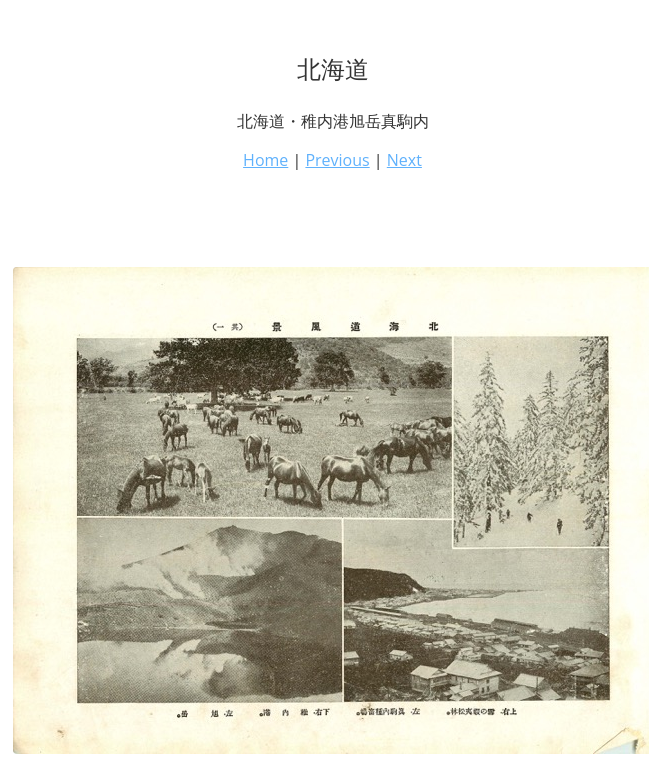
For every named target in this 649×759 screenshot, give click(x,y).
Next (404, 160)
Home (265, 160)
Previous (337, 160)
